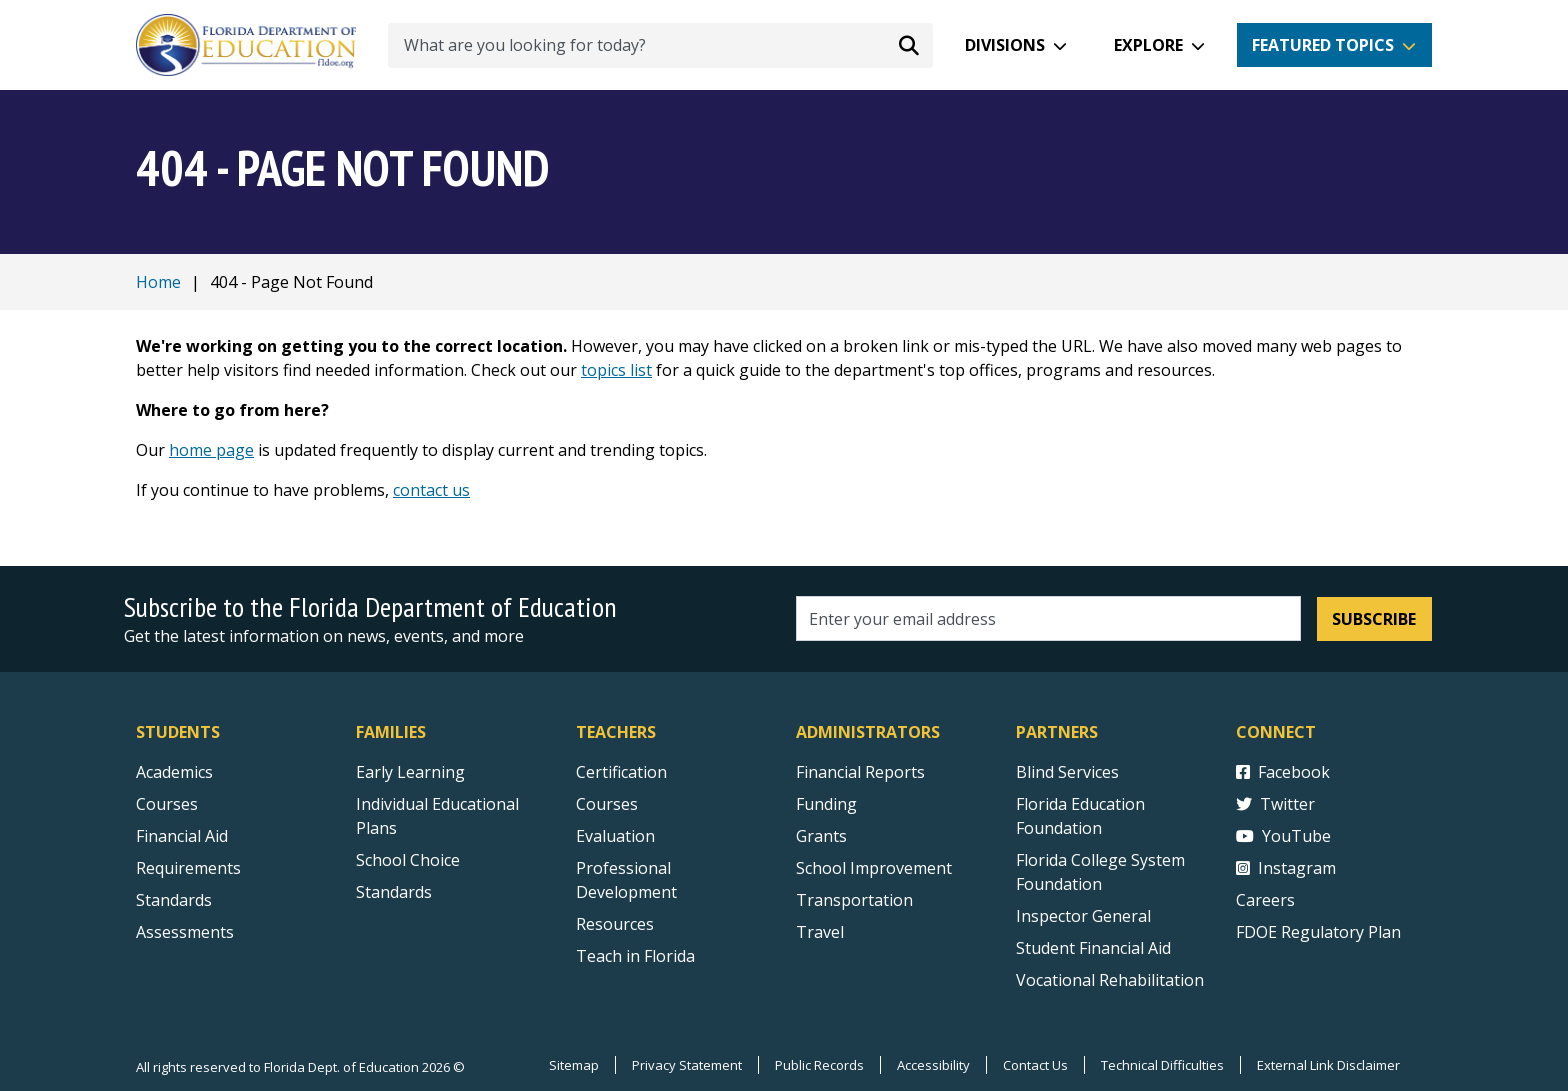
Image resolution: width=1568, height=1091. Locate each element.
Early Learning (410, 772)
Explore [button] (1148, 45)
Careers (1265, 900)
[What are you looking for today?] (660, 45)
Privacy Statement (687, 1065)
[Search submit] (909, 45)
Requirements (188, 868)
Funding (826, 804)
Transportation (854, 900)
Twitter (1275, 804)
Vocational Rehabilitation (1110, 980)
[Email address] (1048, 618)
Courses (167, 804)
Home (158, 282)
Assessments (185, 932)
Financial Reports (860, 772)
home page (211, 450)
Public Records (819, 1065)
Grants (821, 836)
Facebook (1283, 772)
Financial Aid (182, 836)
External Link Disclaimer (1328, 1065)
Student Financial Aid (1093, 948)
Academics (174, 772)
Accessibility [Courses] (933, 1065)
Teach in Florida (635, 956)
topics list (616, 370)
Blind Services (1067, 772)
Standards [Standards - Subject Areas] (174, 900)
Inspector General (1083, 916)
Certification (621, 772)
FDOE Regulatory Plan (1318, 932)
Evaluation (615, 836)
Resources (615, 924)
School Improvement (874, 868)
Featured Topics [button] (1323, 45)
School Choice (408, 860)
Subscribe (1374, 619)
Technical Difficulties (1162, 1065)
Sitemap (574, 1065)
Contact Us (1035, 1065)
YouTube (1283, 836)
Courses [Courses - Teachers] (607, 804)
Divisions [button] (1005, 45)
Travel (820, 932)
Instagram (1286, 868)
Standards (394, 892)
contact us (431, 490)
